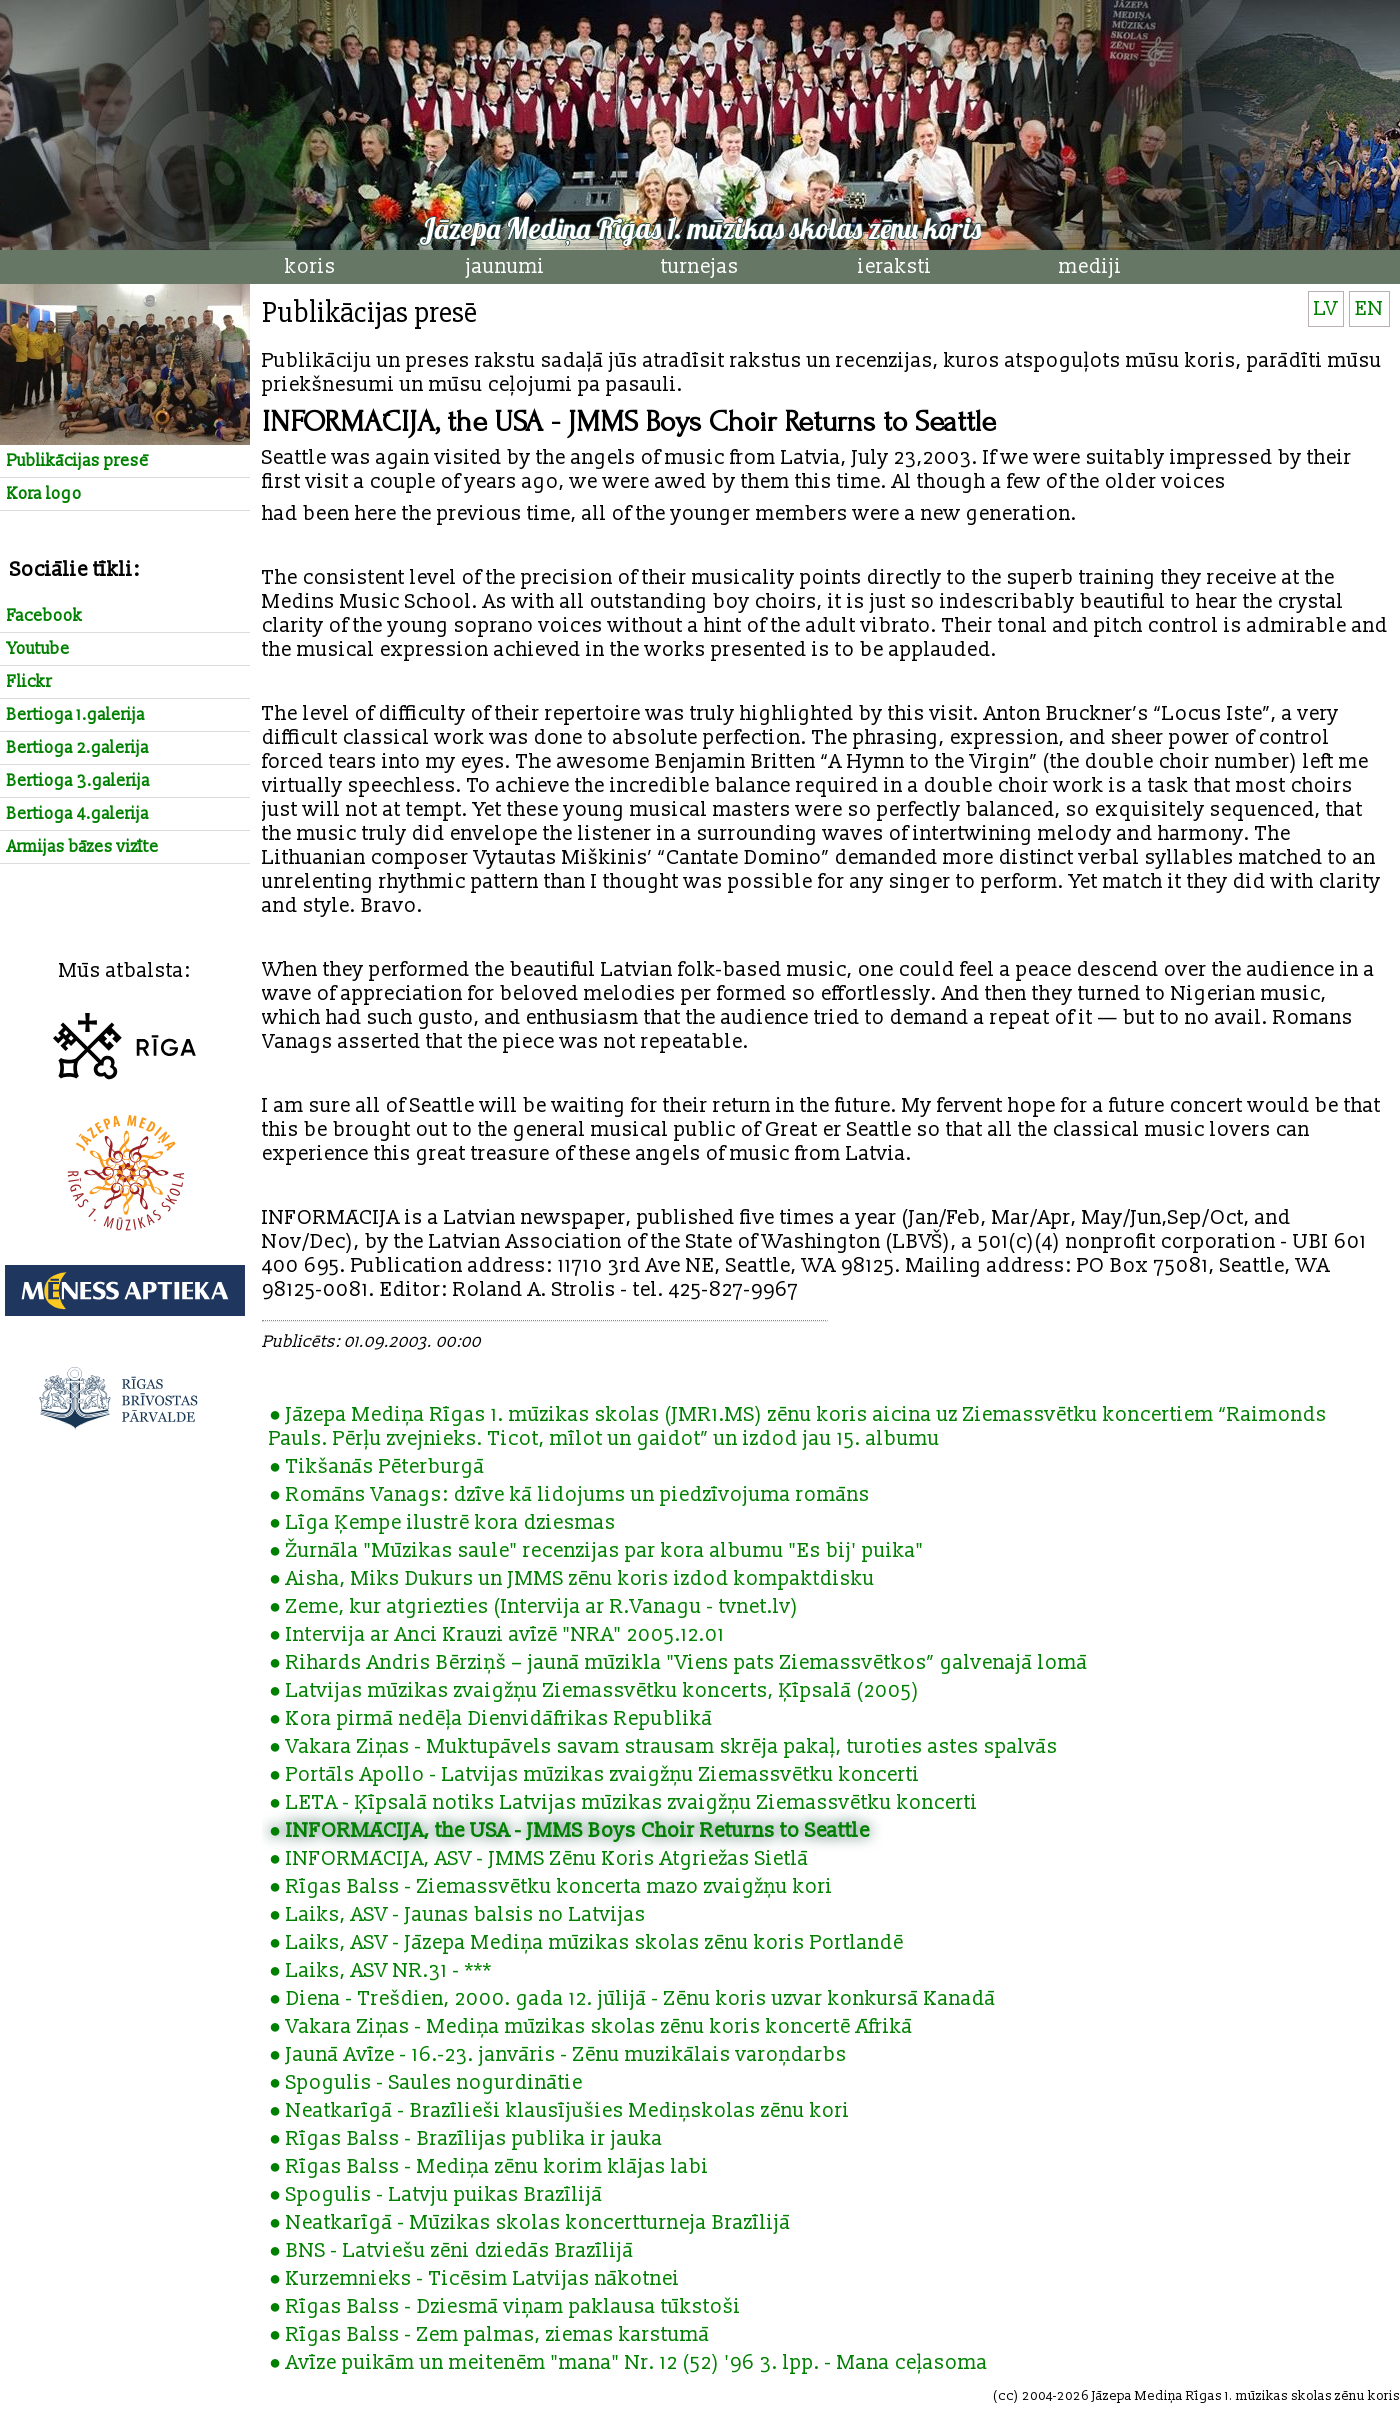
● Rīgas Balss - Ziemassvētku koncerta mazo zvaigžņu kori (551, 1887)
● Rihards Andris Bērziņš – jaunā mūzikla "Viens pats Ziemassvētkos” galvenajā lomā (678, 1663)
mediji (1090, 267)
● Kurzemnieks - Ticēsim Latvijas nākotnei (474, 2279)
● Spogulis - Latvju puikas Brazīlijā (436, 2195)
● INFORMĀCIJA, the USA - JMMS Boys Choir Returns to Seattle (569, 1831)
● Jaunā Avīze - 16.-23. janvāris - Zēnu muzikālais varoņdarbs (558, 2055)
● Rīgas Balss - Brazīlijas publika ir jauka (466, 2139)
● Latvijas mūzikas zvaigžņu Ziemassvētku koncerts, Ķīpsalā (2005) (594, 1691)
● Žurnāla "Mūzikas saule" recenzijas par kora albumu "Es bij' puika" (596, 1551)
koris (310, 267)
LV (1326, 309)
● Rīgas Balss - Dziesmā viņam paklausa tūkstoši (505, 2307)
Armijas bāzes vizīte (83, 847)
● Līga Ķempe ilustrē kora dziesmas (442, 1523)
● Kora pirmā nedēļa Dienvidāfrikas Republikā (491, 1719)
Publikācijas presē (78, 461)
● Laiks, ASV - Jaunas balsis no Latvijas (457, 1915)
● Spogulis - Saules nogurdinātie (426, 2083)
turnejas (700, 267)
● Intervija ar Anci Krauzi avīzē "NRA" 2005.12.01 (497, 1635)
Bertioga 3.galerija (78, 781)
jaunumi (505, 267)
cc (1006, 2396)
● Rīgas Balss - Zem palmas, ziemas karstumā (489, 2335)
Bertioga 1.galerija (76, 715)
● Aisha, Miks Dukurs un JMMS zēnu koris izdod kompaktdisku (572, 1579)
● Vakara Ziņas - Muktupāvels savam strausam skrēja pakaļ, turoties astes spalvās (663, 1747)
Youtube (38, 649)
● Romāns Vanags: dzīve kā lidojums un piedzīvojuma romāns (569, 1495)
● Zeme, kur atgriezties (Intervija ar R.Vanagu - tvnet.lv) (534, 1607)
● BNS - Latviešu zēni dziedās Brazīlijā (451, 2251)
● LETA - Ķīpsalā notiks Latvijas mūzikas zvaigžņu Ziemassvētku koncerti (623, 1803)
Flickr (29, 682)
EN (1369, 309)
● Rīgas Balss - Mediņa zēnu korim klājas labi (489, 2167)
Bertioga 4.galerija (78, 814)
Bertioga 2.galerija (78, 748)
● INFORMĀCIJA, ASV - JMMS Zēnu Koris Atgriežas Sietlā (539, 1859)
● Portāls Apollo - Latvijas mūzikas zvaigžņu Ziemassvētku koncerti (594, 1775)
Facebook (45, 616)
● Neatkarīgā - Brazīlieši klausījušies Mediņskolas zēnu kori (559, 2111)
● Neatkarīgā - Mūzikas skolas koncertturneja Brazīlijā (530, 2223)
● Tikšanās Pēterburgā (377, 1467)
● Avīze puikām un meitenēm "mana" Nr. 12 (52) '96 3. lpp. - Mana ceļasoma (628, 2363)
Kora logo (44, 494)
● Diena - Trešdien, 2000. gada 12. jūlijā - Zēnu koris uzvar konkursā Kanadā (632, 1999)
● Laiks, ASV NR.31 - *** (380, 1971)
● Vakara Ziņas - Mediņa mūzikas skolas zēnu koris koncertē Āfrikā (591, 2027)
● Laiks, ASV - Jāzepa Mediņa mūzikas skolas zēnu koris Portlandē (586, 1943)
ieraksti (895, 267)
